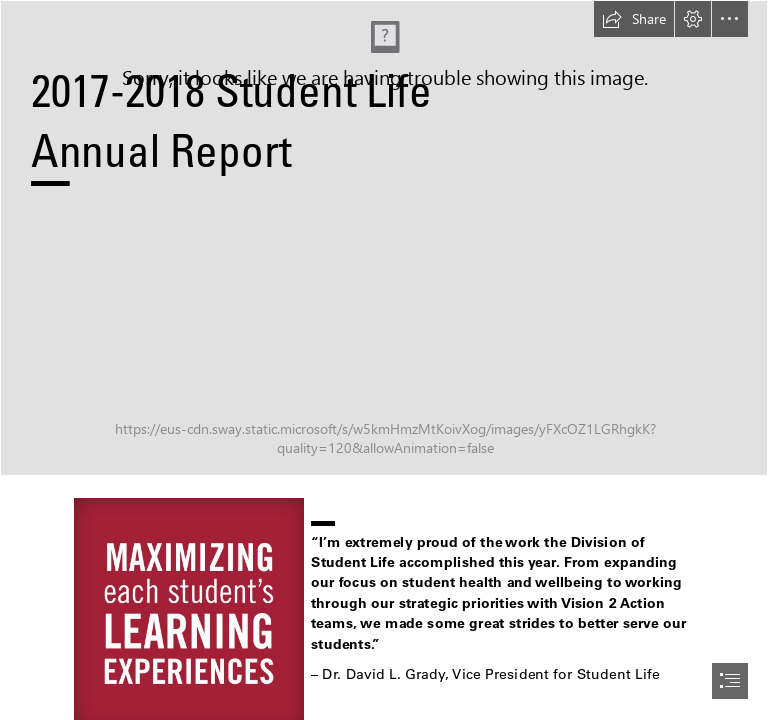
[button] (634, 19)
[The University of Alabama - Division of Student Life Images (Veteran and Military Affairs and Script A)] (384, 238)
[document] (384, 360)
